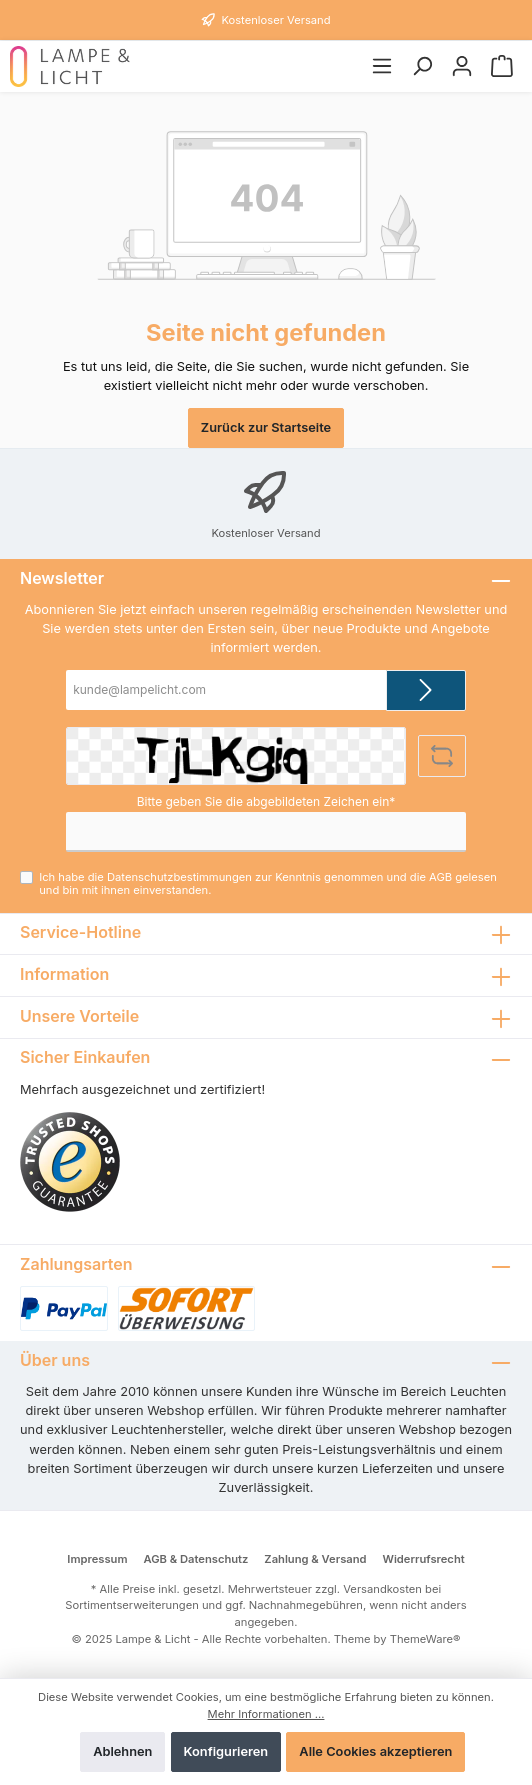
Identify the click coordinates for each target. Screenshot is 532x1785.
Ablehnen (124, 1751)
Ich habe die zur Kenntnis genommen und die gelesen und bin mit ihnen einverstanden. (275, 884)
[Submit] (426, 691)
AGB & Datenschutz (198, 1566)
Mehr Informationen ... (265, 1714)
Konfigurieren (227, 1751)
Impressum (99, 1566)
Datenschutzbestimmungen (171, 878)
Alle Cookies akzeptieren (375, 1751)
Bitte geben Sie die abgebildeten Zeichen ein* (266, 803)
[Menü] (382, 66)
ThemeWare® (414, 1629)
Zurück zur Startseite (265, 427)
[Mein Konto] (462, 66)
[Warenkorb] (502, 66)
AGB (418, 878)
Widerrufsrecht (422, 1566)
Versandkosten (374, 1596)
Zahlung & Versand (316, 1566)
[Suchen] (422, 66)
